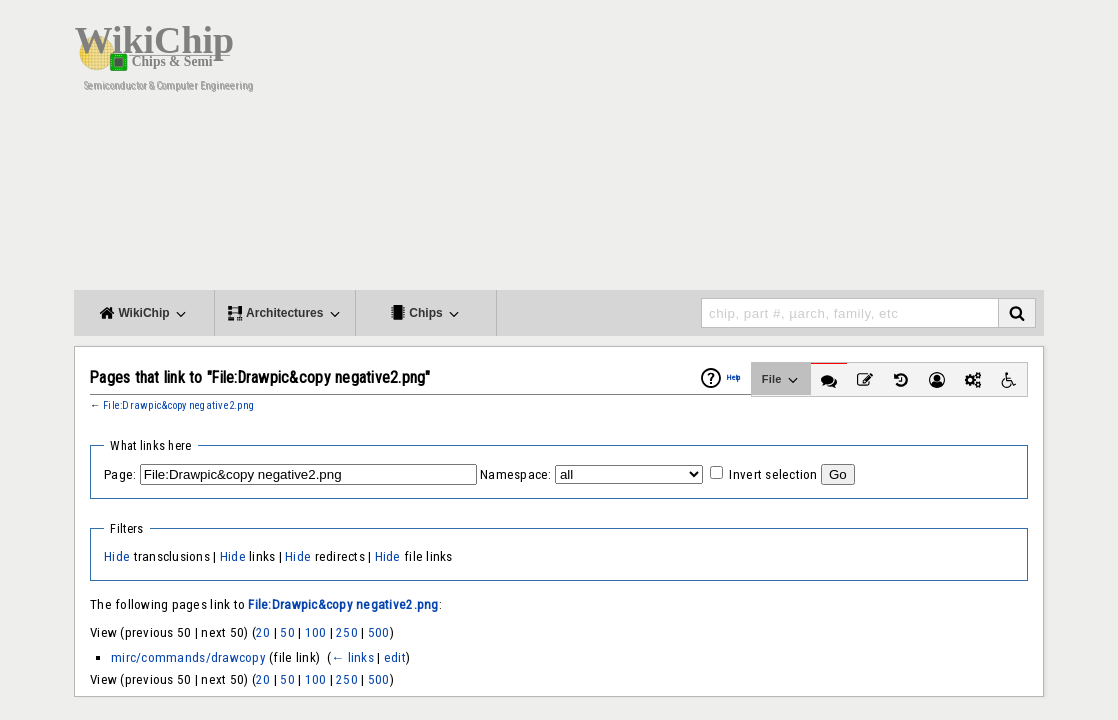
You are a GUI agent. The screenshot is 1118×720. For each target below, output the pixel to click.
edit (395, 657)
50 (287, 632)
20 (263, 632)
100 (316, 632)
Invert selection (773, 474)
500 (379, 632)
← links (352, 657)
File (781, 380)
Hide (117, 556)
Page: (120, 474)
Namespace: (516, 474)
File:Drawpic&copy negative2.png (178, 405)
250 (347, 632)
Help (734, 377)
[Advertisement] (679, 150)
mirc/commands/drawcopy (188, 657)
